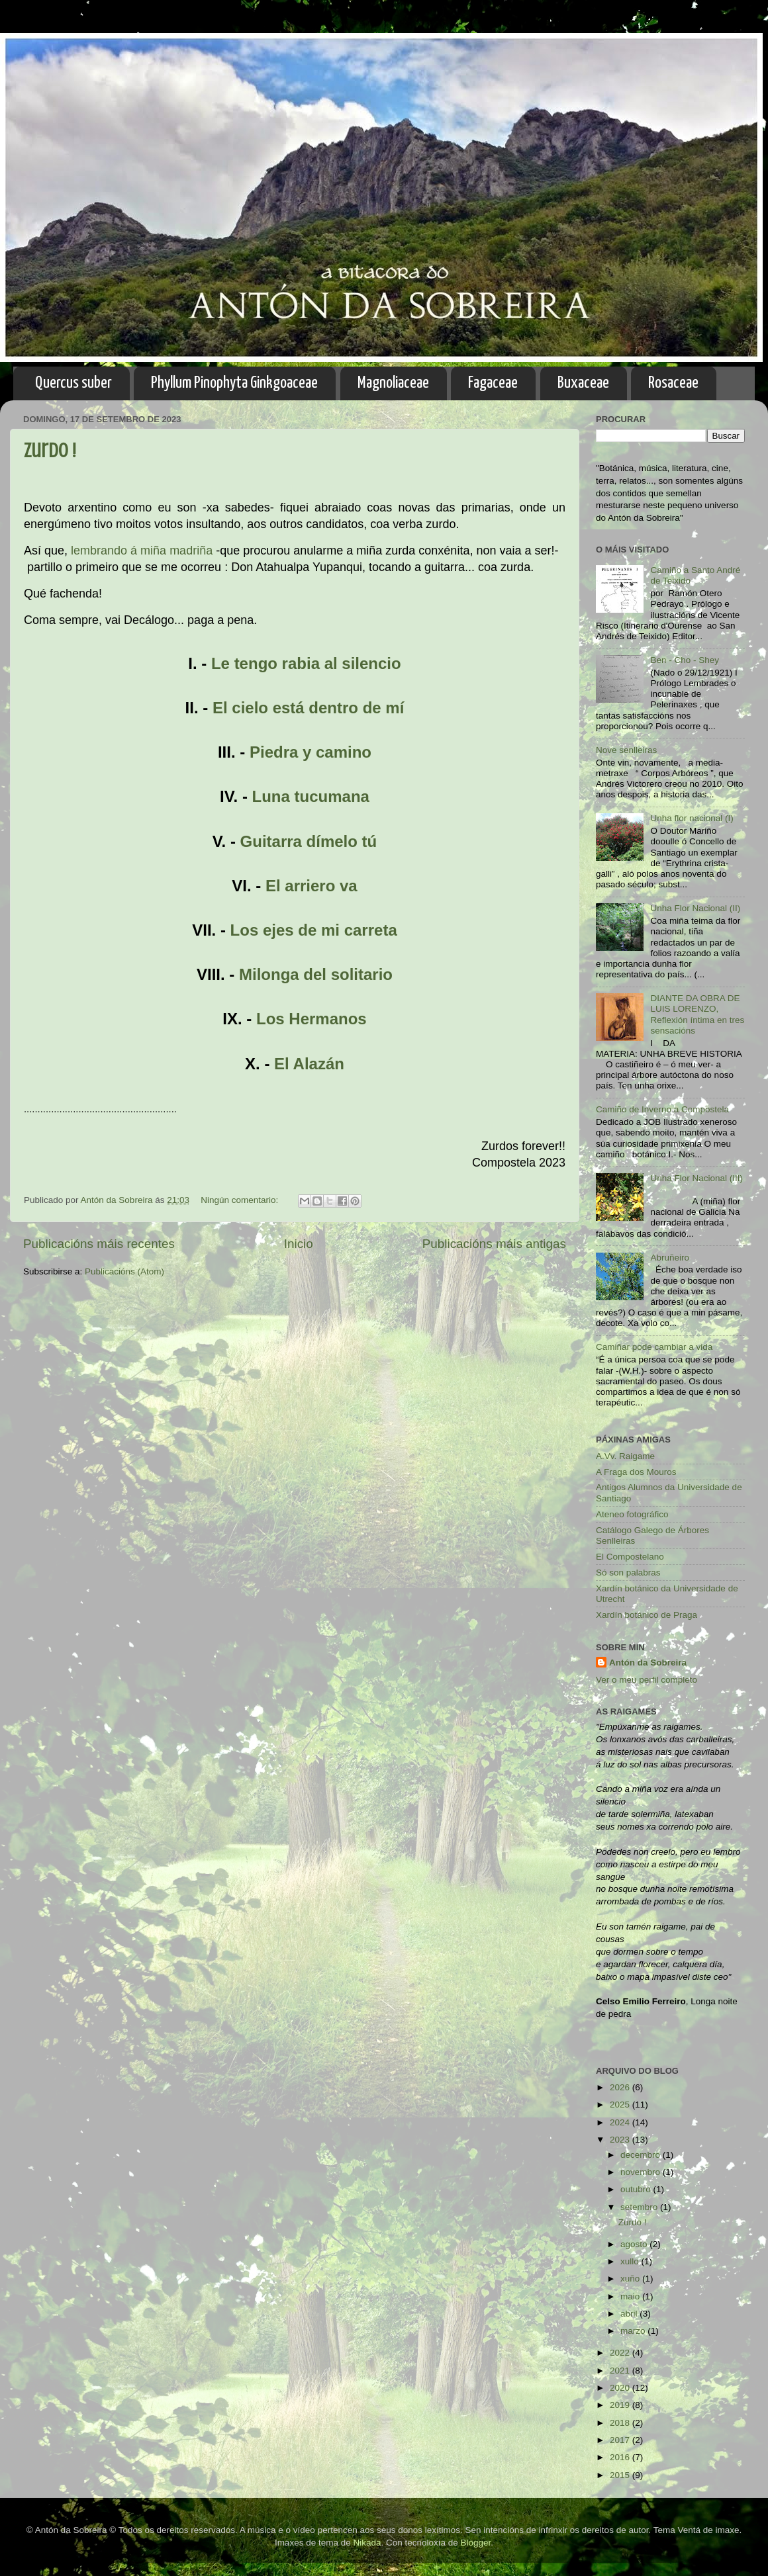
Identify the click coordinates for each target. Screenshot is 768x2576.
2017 (621, 2440)
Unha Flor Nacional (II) (695, 908)
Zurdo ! (49, 450)
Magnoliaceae (393, 383)
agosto (634, 2244)
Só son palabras (628, 1572)
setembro (640, 2207)
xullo (631, 2261)
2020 (621, 2388)
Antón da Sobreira (648, 1662)
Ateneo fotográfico (632, 1514)
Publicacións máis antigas (494, 1244)
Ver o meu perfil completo (646, 1680)
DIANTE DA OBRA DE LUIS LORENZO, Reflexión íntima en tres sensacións (697, 1014)
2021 (621, 2371)
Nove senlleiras (626, 750)
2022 (621, 2353)
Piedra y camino (310, 752)
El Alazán (309, 1064)
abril (630, 2314)
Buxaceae (583, 383)
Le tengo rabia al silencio (306, 663)
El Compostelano (630, 1557)
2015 (621, 2475)
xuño (631, 2279)
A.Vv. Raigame (625, 1456)
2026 (621, 2087)
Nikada (367, 2543)
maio (631, 2296)
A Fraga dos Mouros (636, 1472)
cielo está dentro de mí (318, 708)
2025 (621, 2105)
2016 (621, 2457)
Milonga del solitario (316, 974)
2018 (621, 2423)
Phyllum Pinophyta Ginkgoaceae (234, 383)
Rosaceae (673, 383)
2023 (621, 2140)
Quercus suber (73, 383)
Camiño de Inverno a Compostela (662, 1109)
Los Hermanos (311, 1019)
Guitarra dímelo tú (308, 841)
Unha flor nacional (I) (691, 818)
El (222, 708)
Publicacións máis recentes (99, 1244)
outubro (636, 2189)
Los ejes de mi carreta (313, 930)
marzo (634, 2331)
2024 (621, 2122)
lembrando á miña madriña (142, 550)
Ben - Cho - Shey (684, 660)
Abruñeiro (669, 1258)
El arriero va (311, 886)
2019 (621, 2405)
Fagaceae (493, 383)
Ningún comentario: (241, 1200)
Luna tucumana (310, 796)
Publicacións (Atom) (124, 1271)
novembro (641, 2172)
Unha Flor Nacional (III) (696, 1178)
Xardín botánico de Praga (646, 1615)
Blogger (476, 2543)
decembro (641, 2155)
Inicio (298, 1244)
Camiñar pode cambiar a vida (654, 1347)
